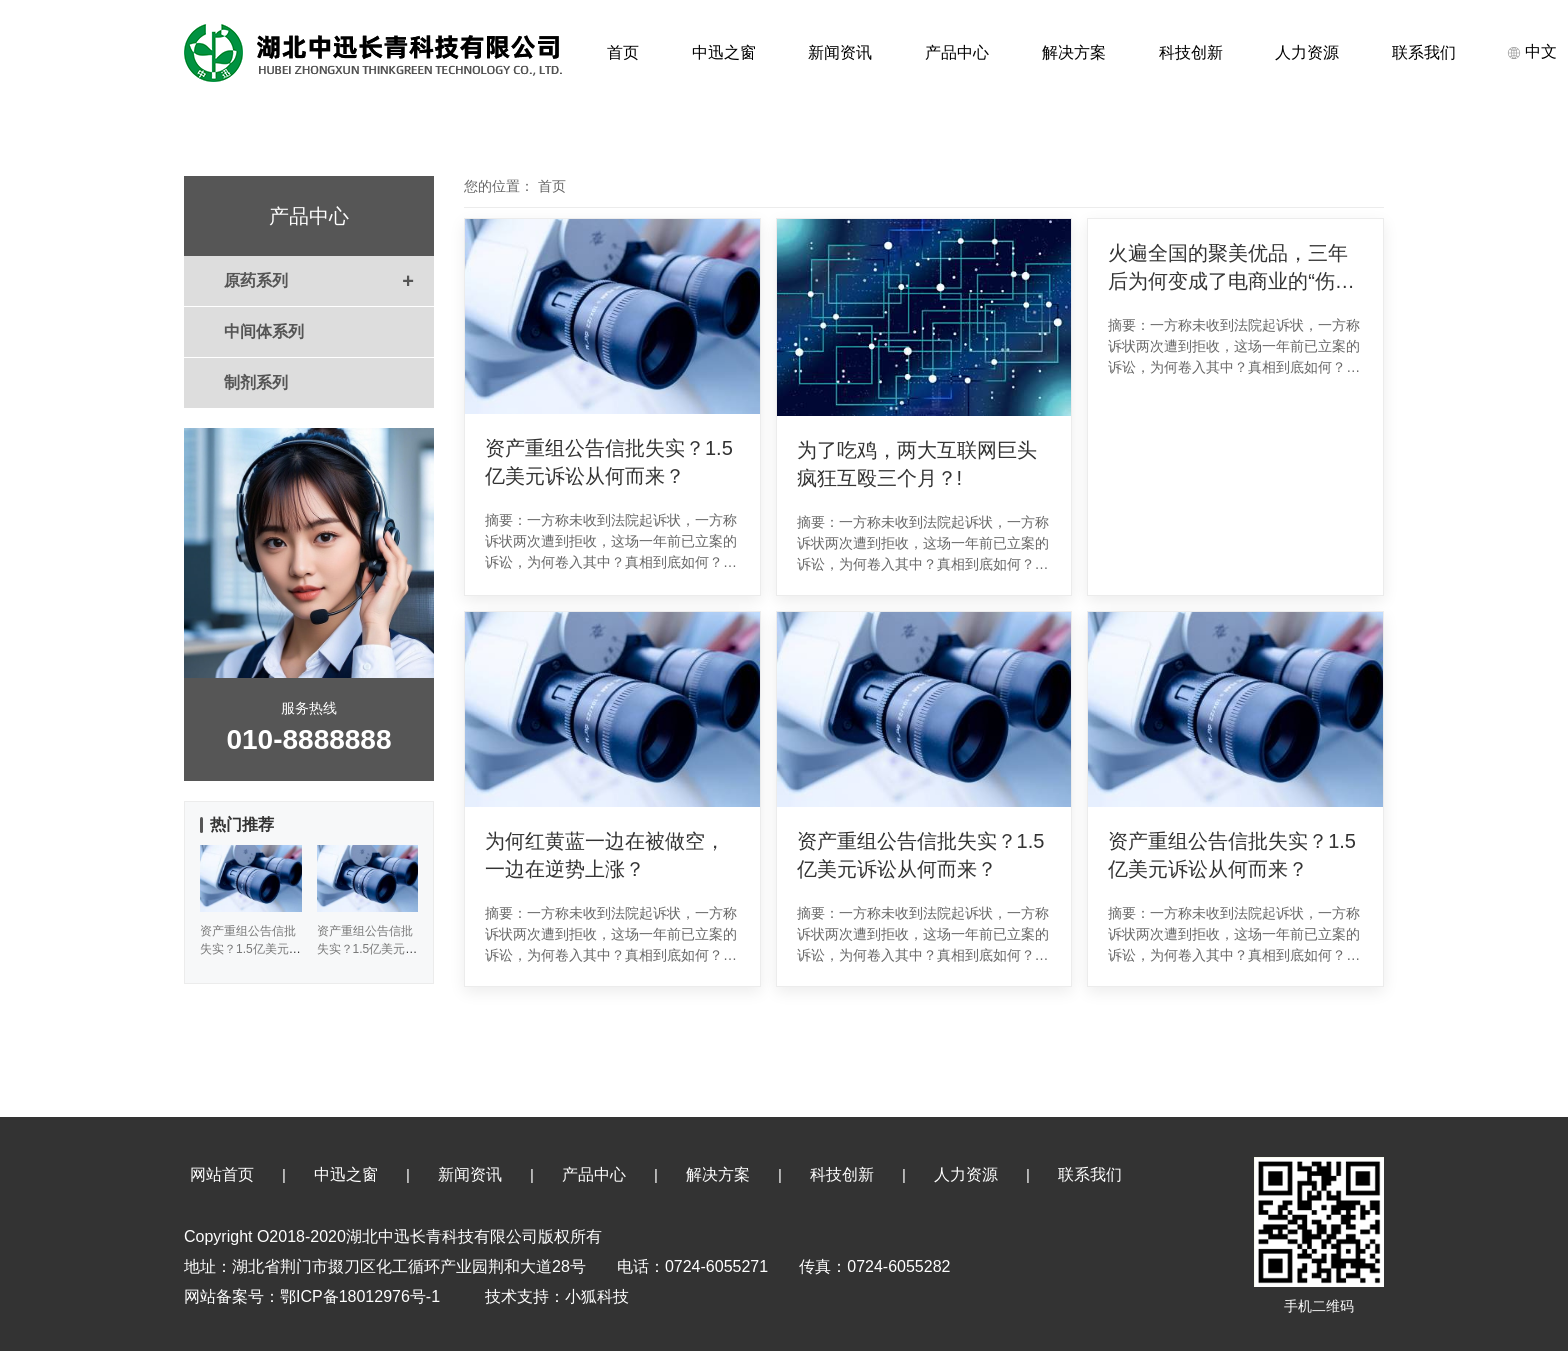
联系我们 (1424, 52)
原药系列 (329, 281)
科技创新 (1191, 52)
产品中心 (957, 52)
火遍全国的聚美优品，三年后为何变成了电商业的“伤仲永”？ (1231, 268)
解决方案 (1074, 52)
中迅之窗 (724, 52)
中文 (1532, 51)
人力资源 (1307, 52)
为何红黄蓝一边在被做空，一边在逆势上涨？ (605, 855)
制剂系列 (256, 382)
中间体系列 (264, 331)
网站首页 (222, 1174)
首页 (623, 52)
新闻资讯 (840, 52)
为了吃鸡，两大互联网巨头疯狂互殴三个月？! (917, 464)
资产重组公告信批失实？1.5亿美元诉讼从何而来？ (609, 462)
